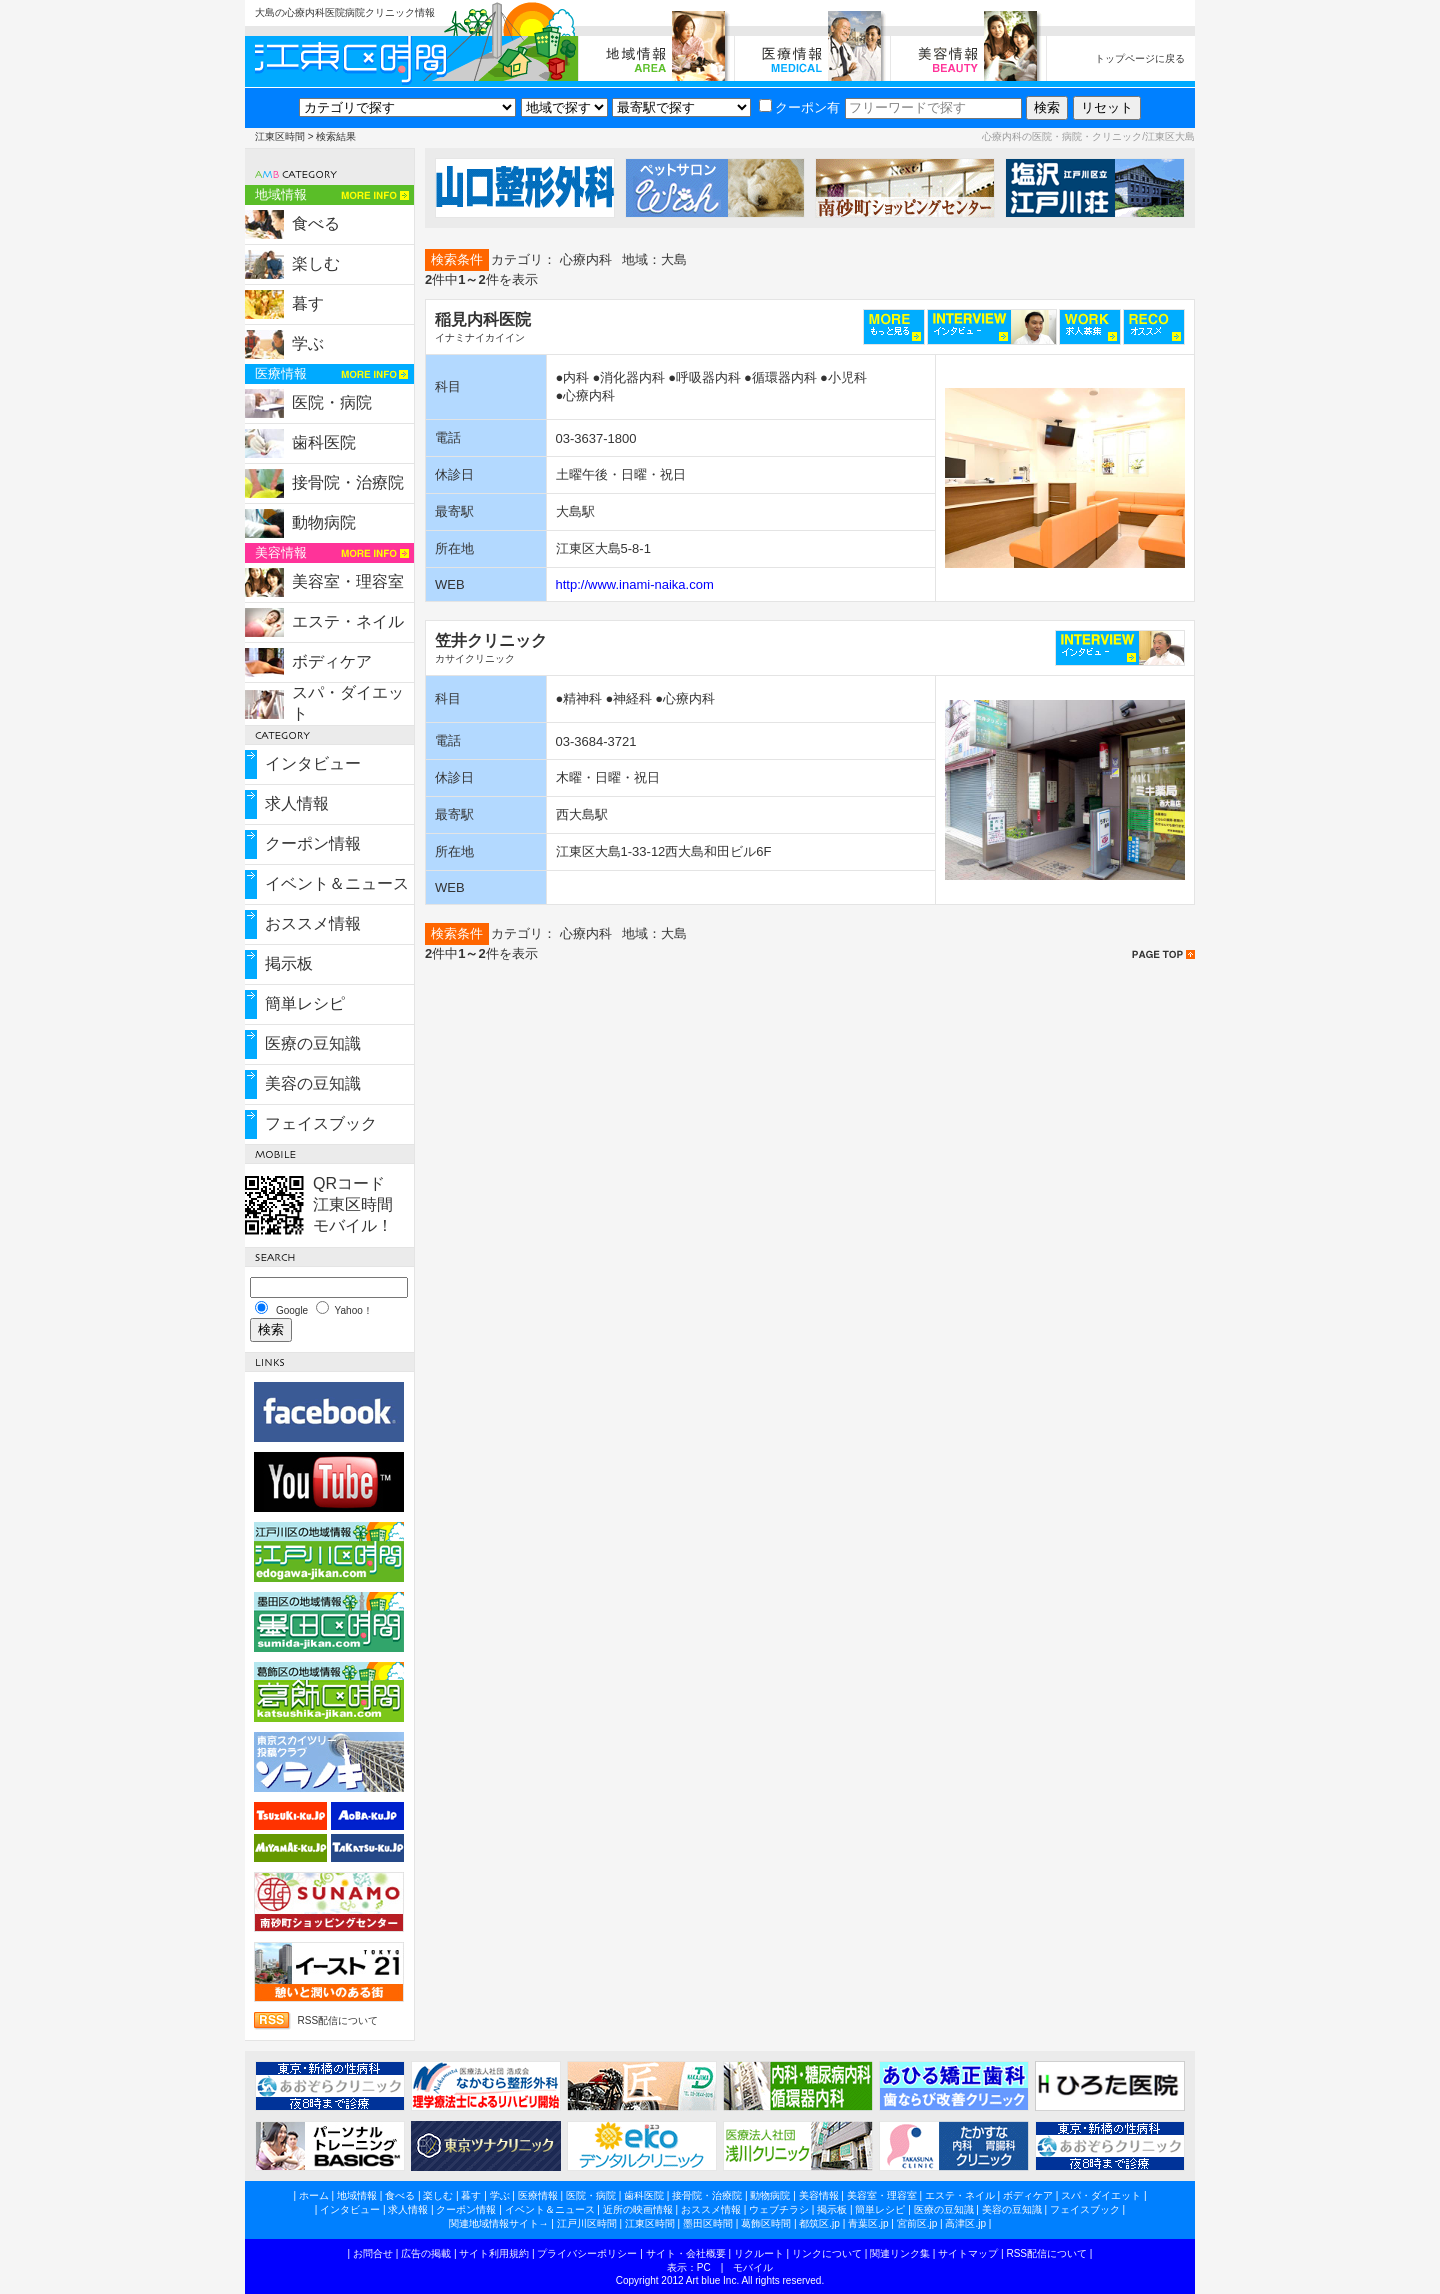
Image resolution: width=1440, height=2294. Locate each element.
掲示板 (289, 963)
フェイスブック (321, 1123)
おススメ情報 (313, 923)
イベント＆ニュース (337, 883)
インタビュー (313, 763)
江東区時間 (280, 136)
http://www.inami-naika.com (635, 584)
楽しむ (316, 263)
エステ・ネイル (348, 621)
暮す (308, 303)
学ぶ (308, 343)
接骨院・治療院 (348, 482)
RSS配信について (337, 2020)
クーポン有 (799, 107)
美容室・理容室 (348, 581)
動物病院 (324, 522)
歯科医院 (324, 442)
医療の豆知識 (313, 1043)
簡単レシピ (305, 1003)
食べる (316, 223)
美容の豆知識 (313, 1083)
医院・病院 (332, 402)
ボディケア (332, 661)
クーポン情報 (313, 843)
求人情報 (297, 803)
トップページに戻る (1140, 58)
